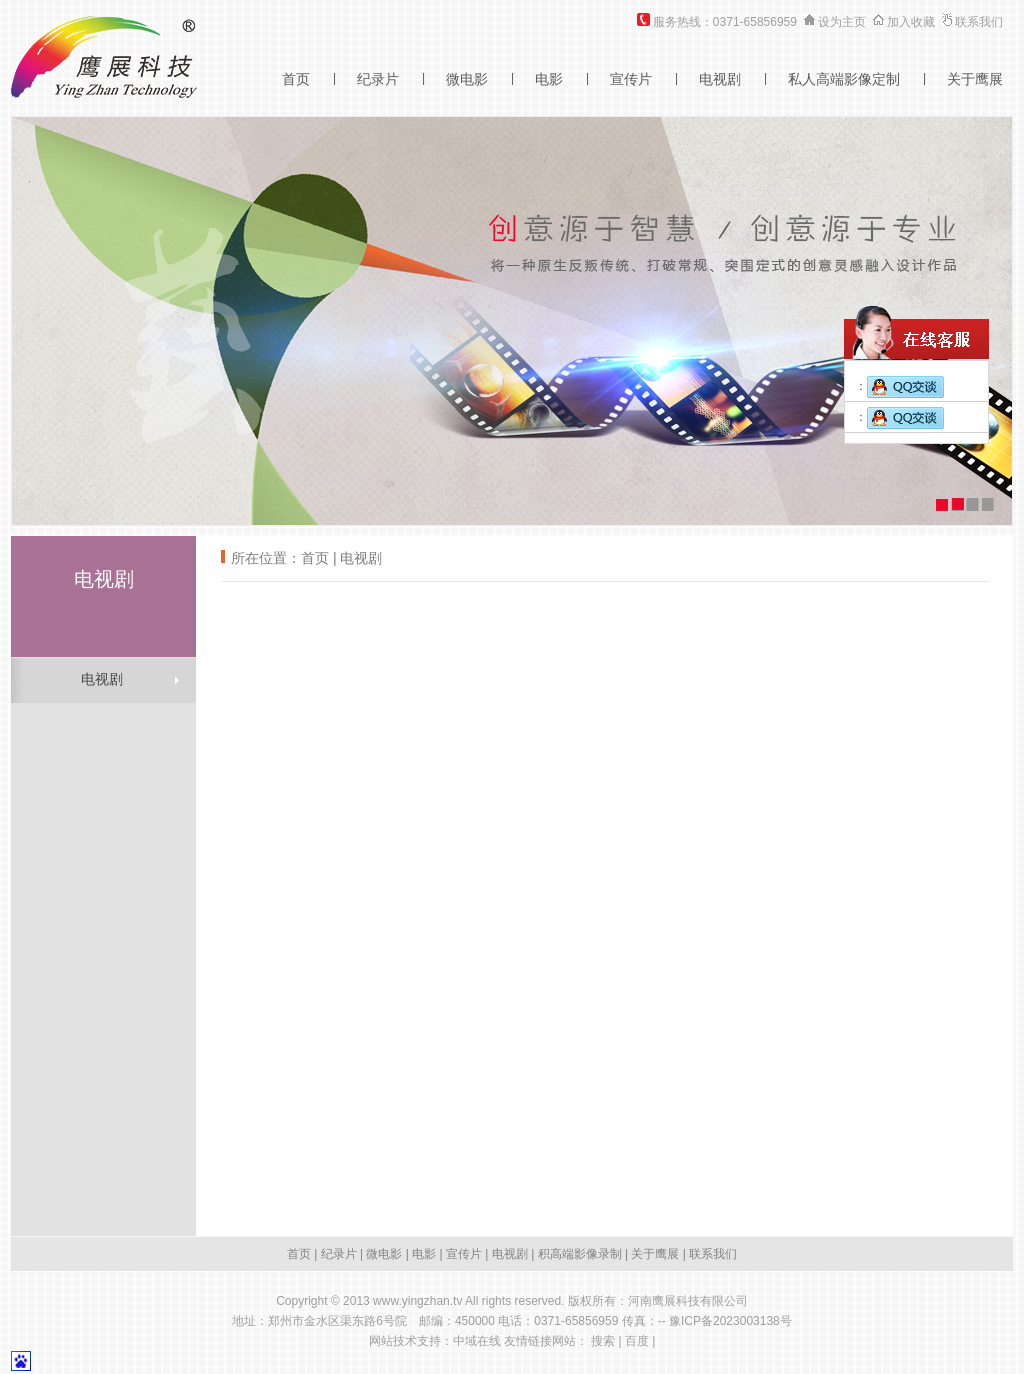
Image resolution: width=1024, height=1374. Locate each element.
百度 (637, 1341)
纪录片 (378, 79)
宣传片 (631, 79)
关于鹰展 (975, 79)
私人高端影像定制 (844, 79)
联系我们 (979, 22)
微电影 (467, 79)
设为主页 (842, 22)
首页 (296, 79)
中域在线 (477, 1341)
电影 (549, 79)
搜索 (603, 1341)
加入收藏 (911, 22)
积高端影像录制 (580, 1254)
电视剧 (720, 79)
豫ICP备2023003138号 (730, 1321)
